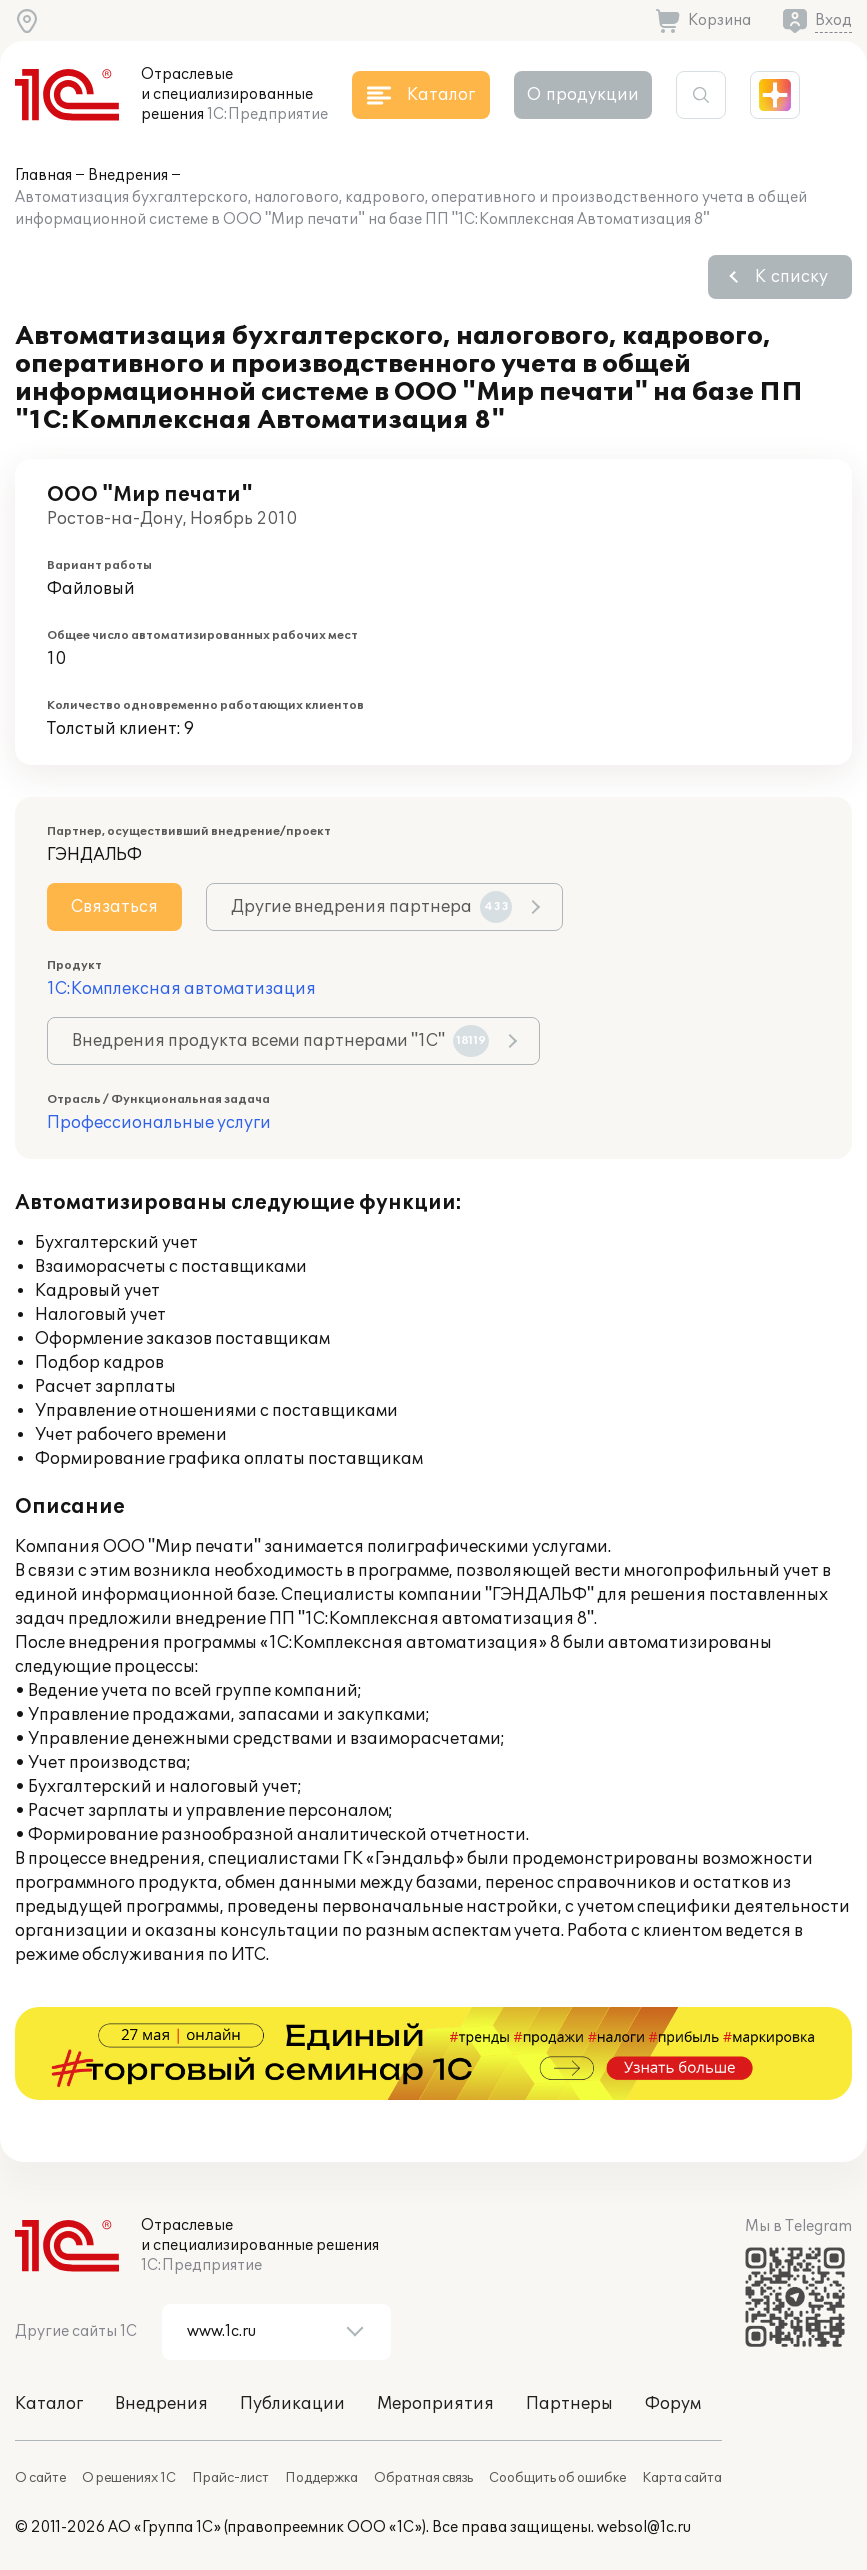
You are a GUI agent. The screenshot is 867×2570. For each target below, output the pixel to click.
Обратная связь (423, 2478)
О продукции (583, 95)
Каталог (49, 2404)
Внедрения (128, 175)
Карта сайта (682, 2478)
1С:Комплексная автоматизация (181, 989)
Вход (833, 20)
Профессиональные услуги (159, 1123)
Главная (43, 175)
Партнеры (569, 2404)
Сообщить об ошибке (557, 2478)
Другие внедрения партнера (371, 907)
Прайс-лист (230, 2478)
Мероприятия (435, 2404)
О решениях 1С (129, 2478)
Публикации (292, 2404)
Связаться (114, 907)
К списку (791, 277)
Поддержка (321, 2478)
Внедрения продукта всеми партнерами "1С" (280, 1041)
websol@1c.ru (644, 2527)
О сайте (40, 2478)
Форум (673, 2404)
